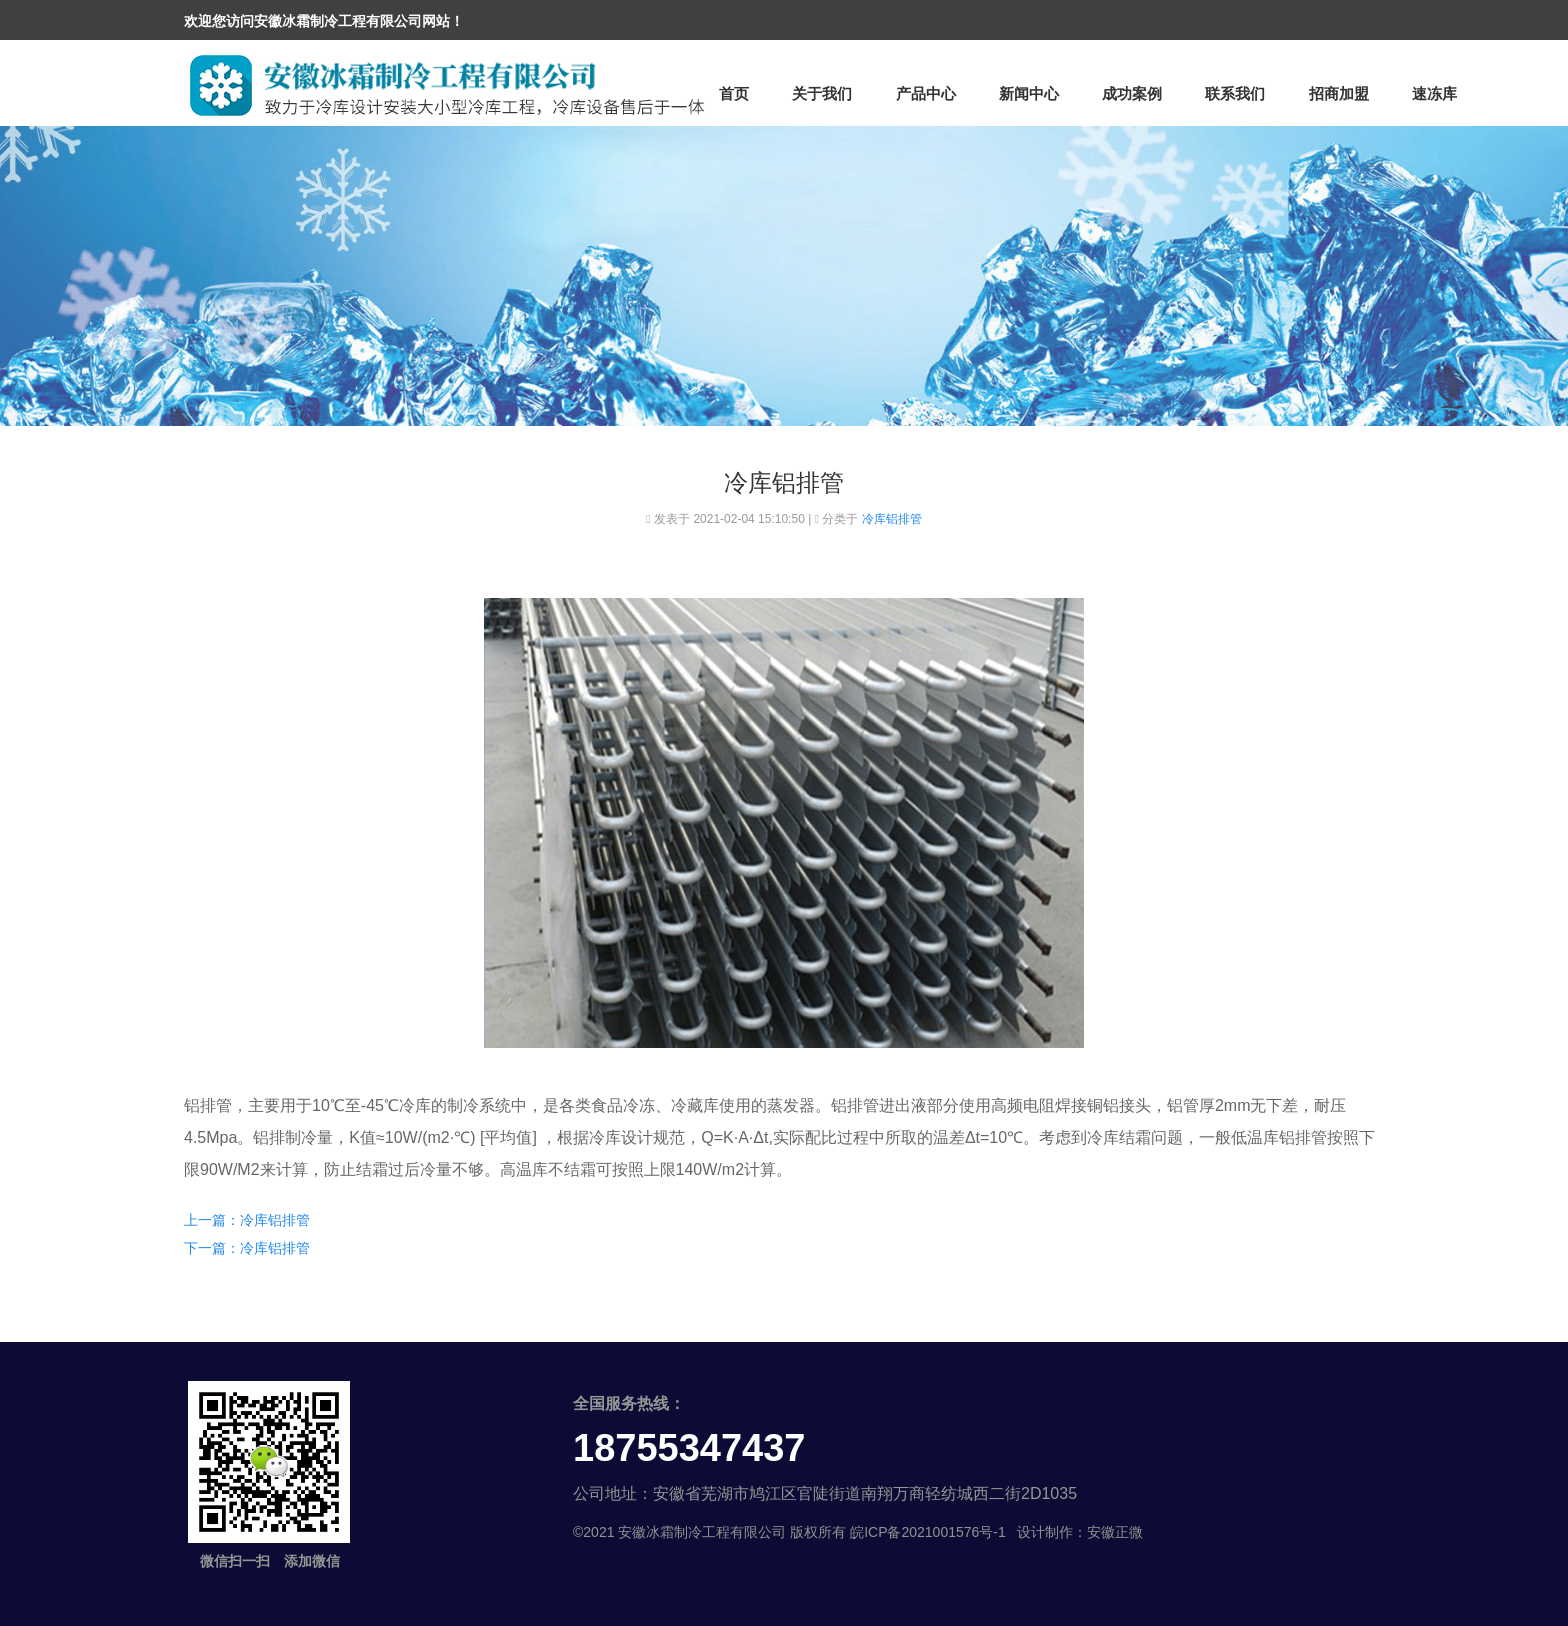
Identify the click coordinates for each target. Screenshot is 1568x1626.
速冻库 (1434, 93)
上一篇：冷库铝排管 (247, 1220)
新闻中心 (1029, 93)
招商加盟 (1339, 93)
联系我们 (1235, 93)
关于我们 (822, 93)
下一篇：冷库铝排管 (247, 1248)
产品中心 (926, 93)
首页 (734, 93)
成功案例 (1132, 93)
